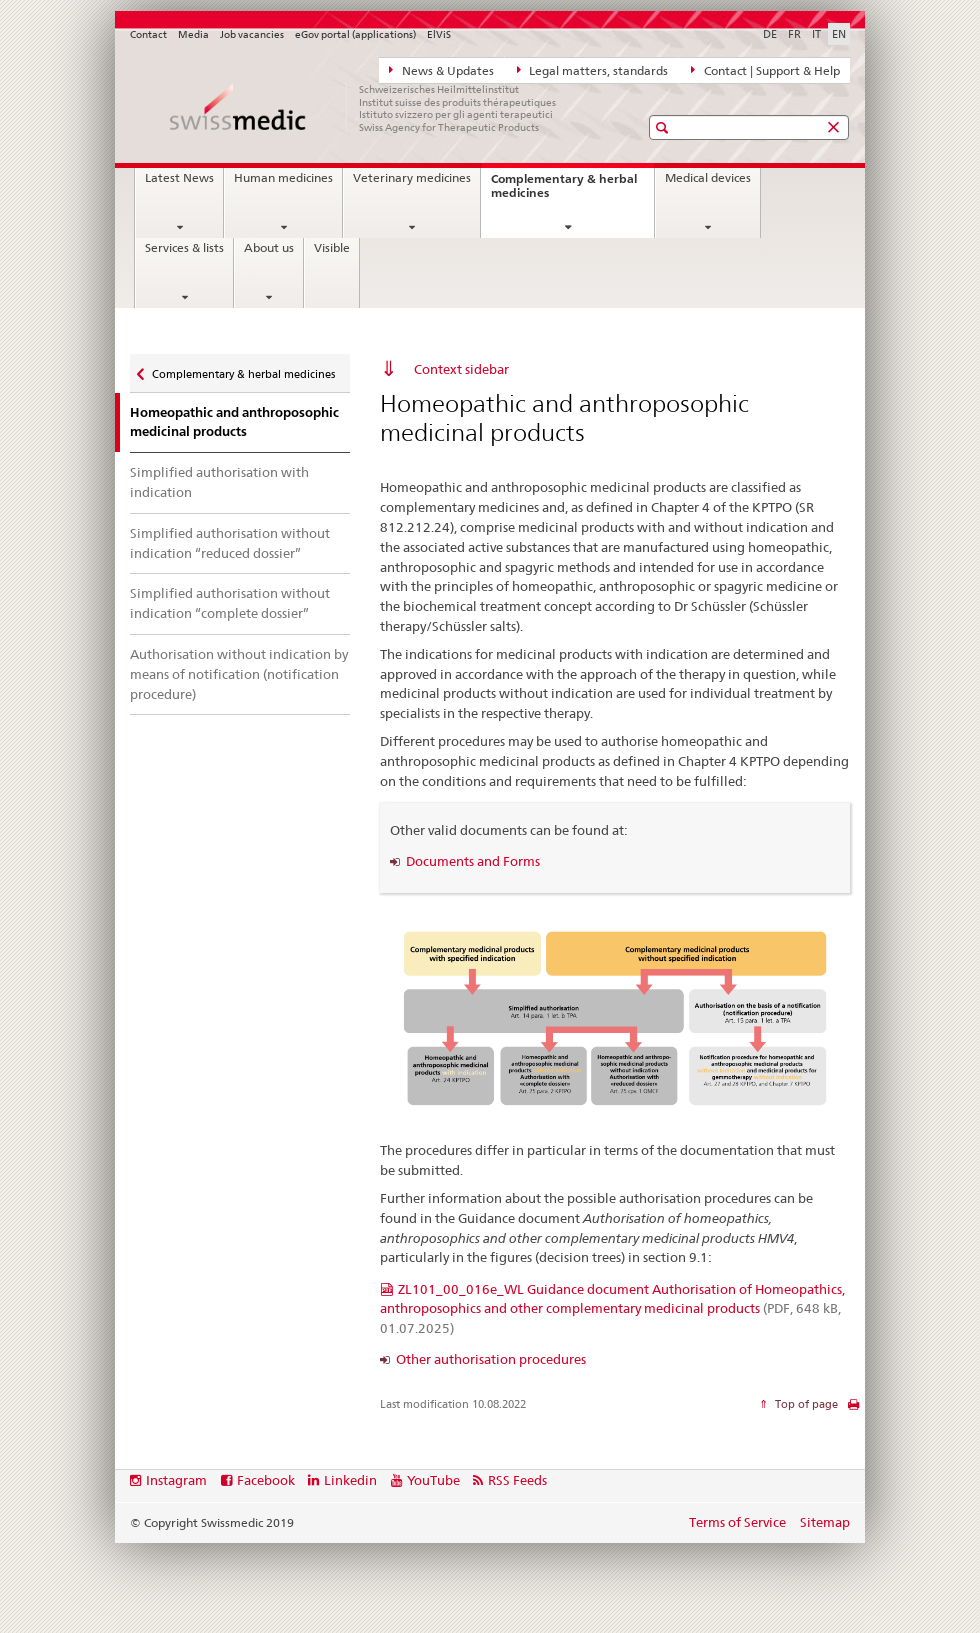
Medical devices (708, 178)
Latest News (179, 178)
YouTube (433, 1480)
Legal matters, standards (593, 70)
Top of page (805, 1404)
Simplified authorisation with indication (219, 482)
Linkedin (350, 1480)
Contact (148, 34)
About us (269, 248)
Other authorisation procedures (491, 1359)
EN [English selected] (839, 34)
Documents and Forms (473, 861)
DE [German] (770, 34)
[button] (664, 127)
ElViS (439, 34)
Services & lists (184, 248)
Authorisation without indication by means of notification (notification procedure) (239, 674)
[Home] (365, 108)
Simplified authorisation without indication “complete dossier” (230, 603)
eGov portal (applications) (355, 34)
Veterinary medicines (412, 178)
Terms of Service (737, 1522)
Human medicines (283, 178)
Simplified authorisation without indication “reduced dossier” (230, 543)
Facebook (266, 1480)
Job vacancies (252, 34)
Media (193, 34)
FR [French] (794, 34)
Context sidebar (461, 369)
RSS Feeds (517, 1480)
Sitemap (825, 1522)
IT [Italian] (816, 34)
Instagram (176, 1480)
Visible (332, 248)
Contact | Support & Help (765, 70)
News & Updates (441, 70)
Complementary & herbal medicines (564, 191)
